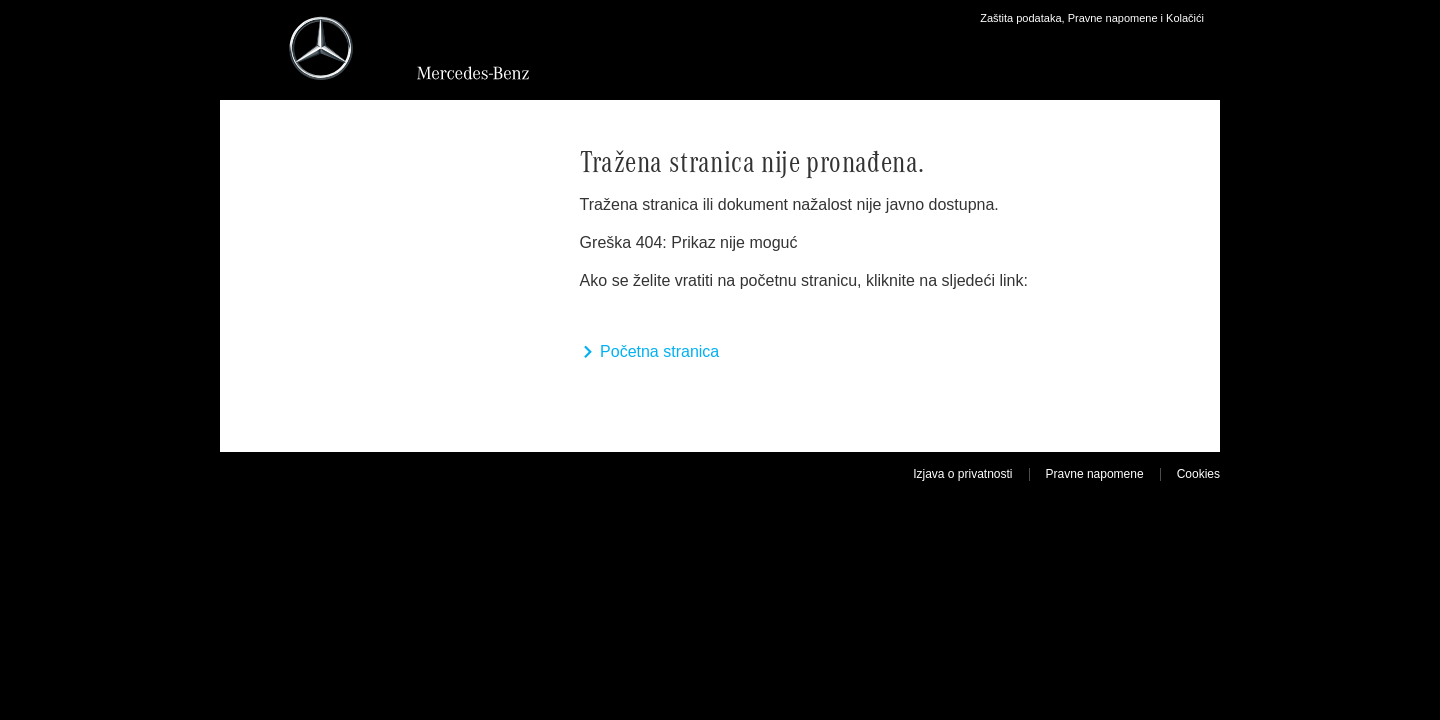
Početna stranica (650, 351)
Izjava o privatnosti (962, 474)
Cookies (1198, 474)
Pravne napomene (1095, 474)
